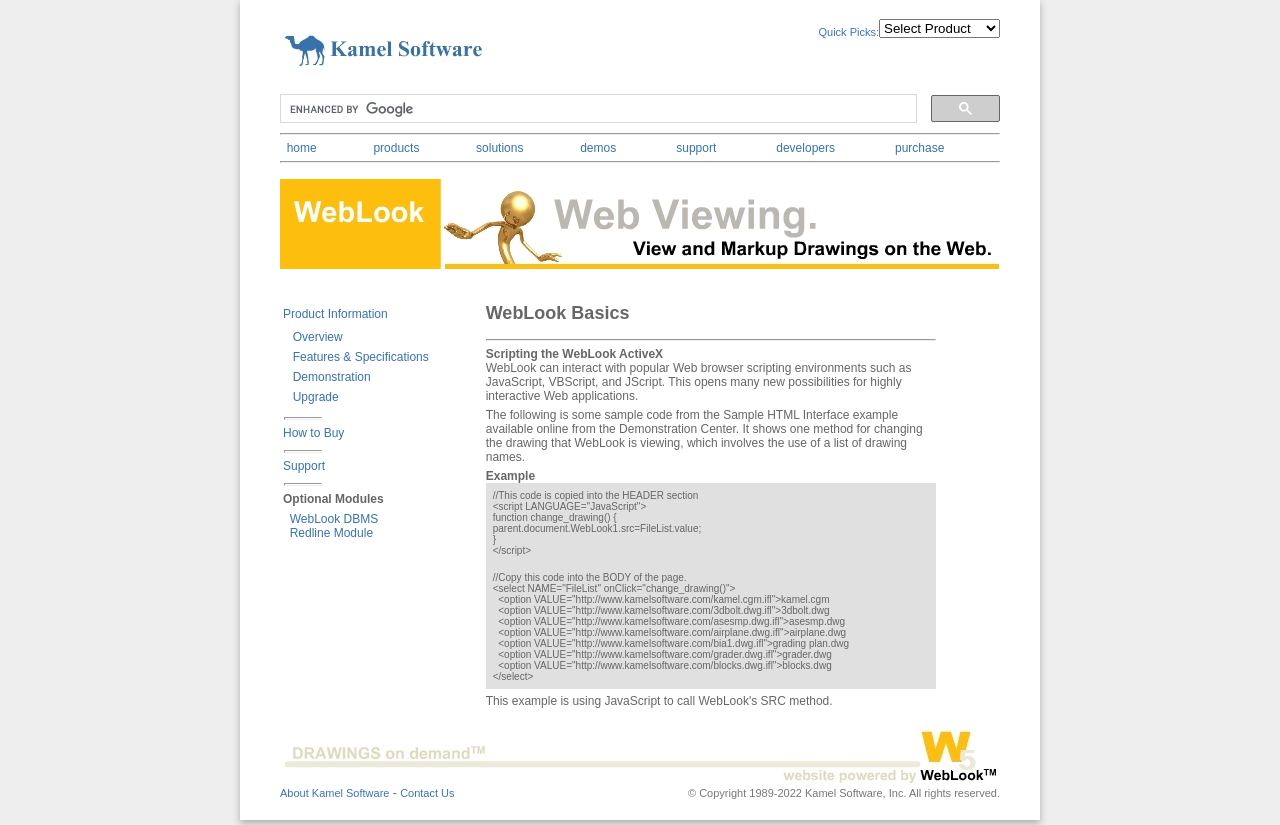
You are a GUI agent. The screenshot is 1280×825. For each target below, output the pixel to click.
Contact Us (427, 793)
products (396, 148)
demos (598, 148)
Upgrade (312, 397)
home (302, 148)
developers (805, 148)
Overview (314, 337)
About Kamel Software (334, 793)
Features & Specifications (357, 357)
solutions (499, 148)
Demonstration (328, 377)
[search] (596, 109)
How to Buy (313, 433)
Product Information (335, 314)
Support (304, 466)
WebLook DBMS (330, 519)
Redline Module (328, 533)
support (696, 148)
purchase (919, 148)
